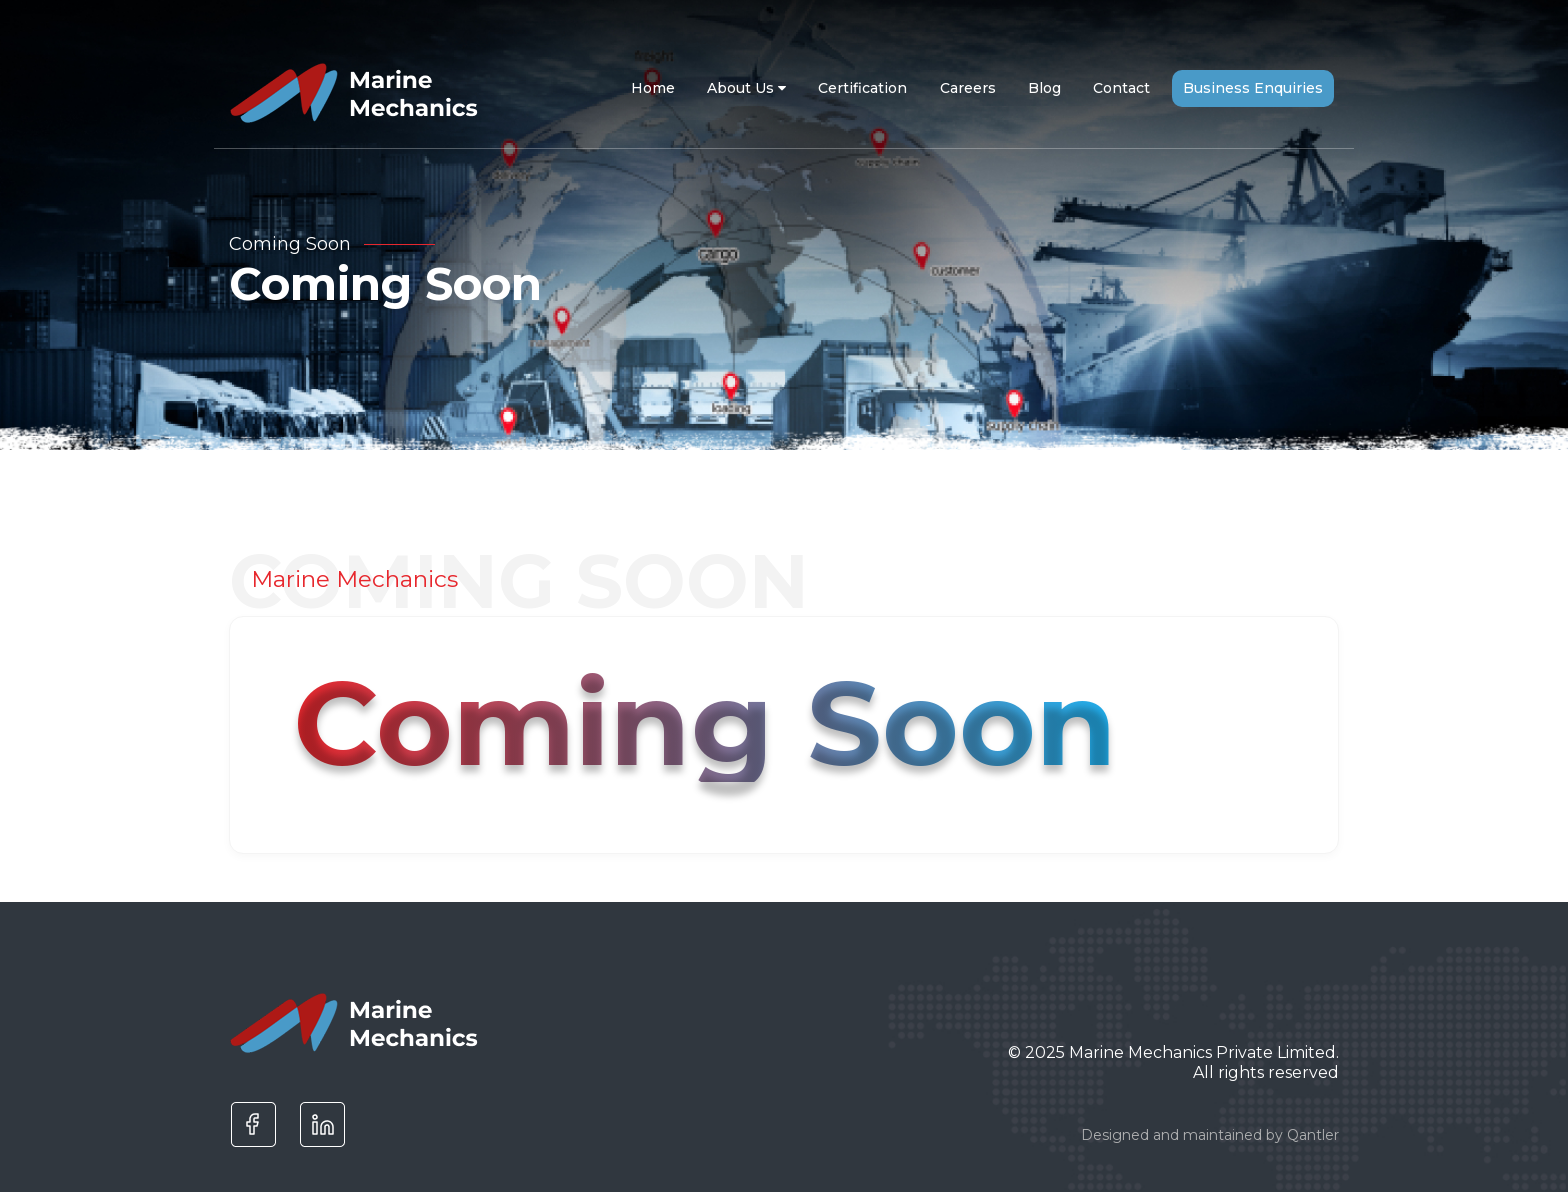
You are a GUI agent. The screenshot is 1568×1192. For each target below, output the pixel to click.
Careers (968, 88)
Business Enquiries (1253, 88)
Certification (862, 88)
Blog (1044, 88)
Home (653, 88)
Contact (1121, 88)
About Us (746, 88)
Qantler (1313, 1135)
